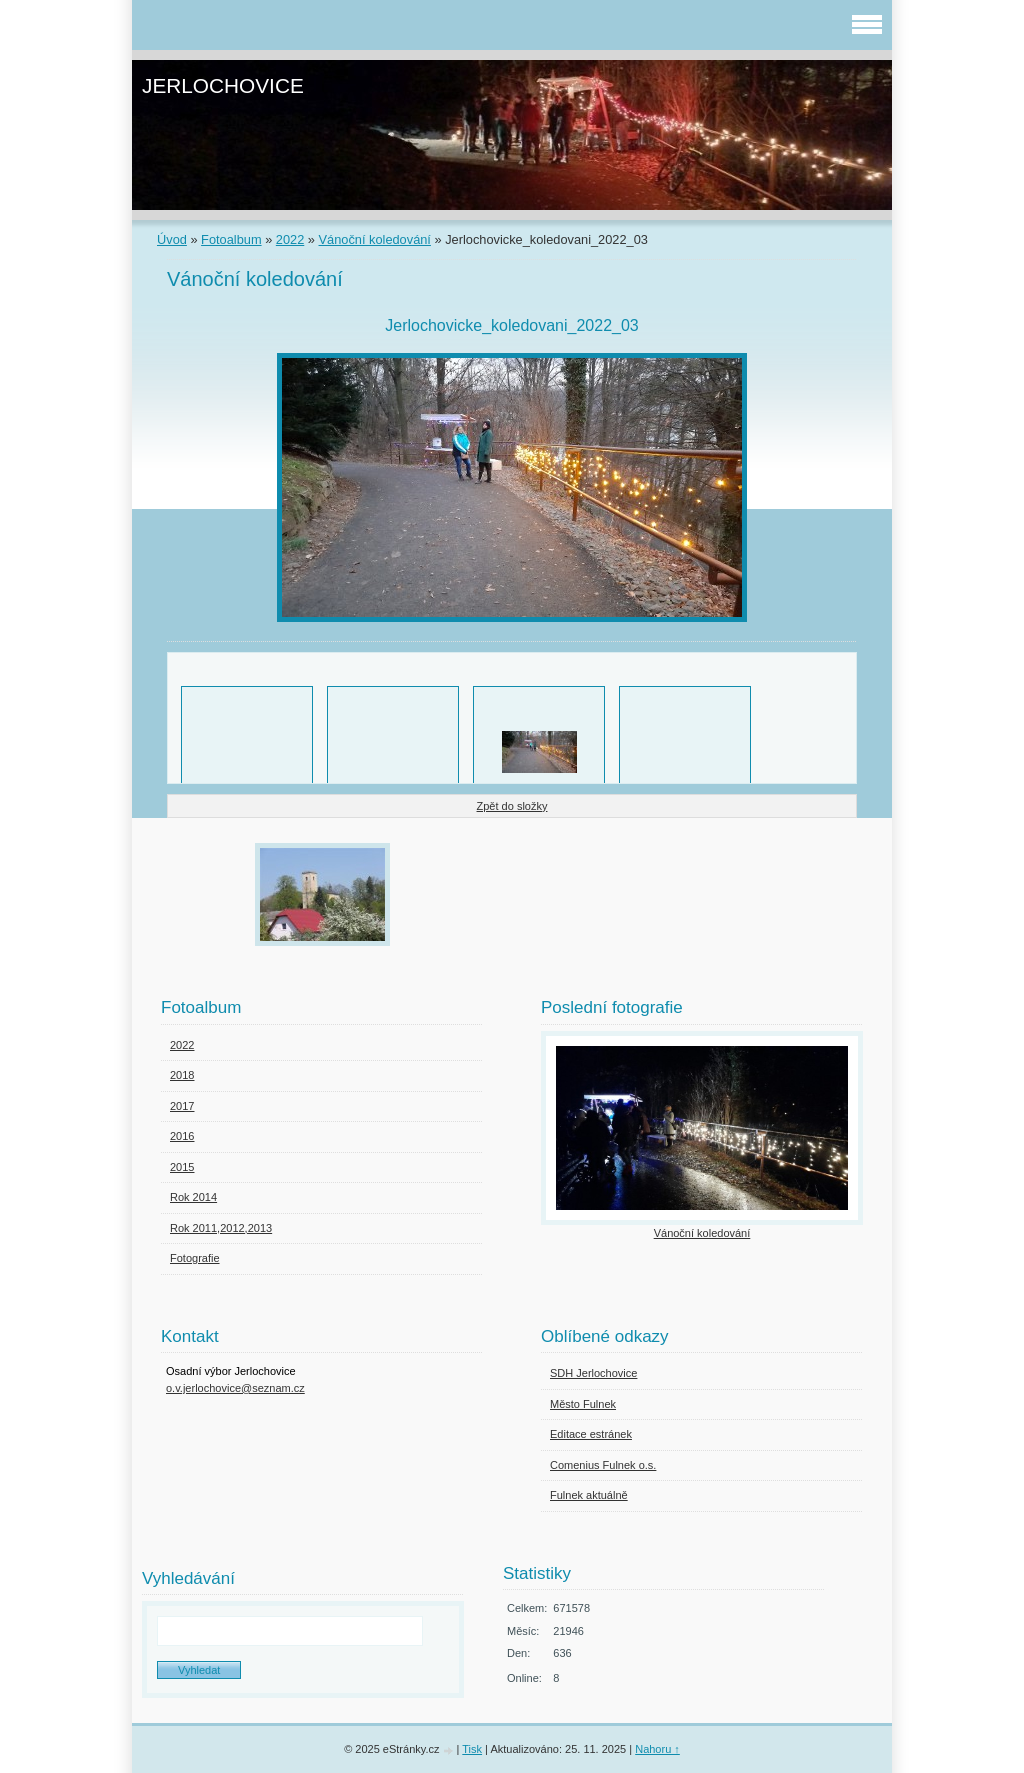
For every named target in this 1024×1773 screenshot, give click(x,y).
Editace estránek (591, 1434)
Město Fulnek (583, 1404)
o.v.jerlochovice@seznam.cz (235, 1388)
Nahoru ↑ (657, 1749)
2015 (182, 1167)
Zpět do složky (512, 806)
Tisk (472, 1749)
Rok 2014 (193, 1197)
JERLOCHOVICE (223, 85)
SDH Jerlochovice (593, 1373)
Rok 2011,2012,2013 (221, 1228)
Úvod (172, 239)
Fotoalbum (231, 239)
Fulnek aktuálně (589, 1495)
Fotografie (195, 1258)
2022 (290, 239)
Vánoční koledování (375, 239)
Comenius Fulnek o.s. (603, 1465)
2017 (182, 1106)
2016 (182, 1136)
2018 (182, 1075)
